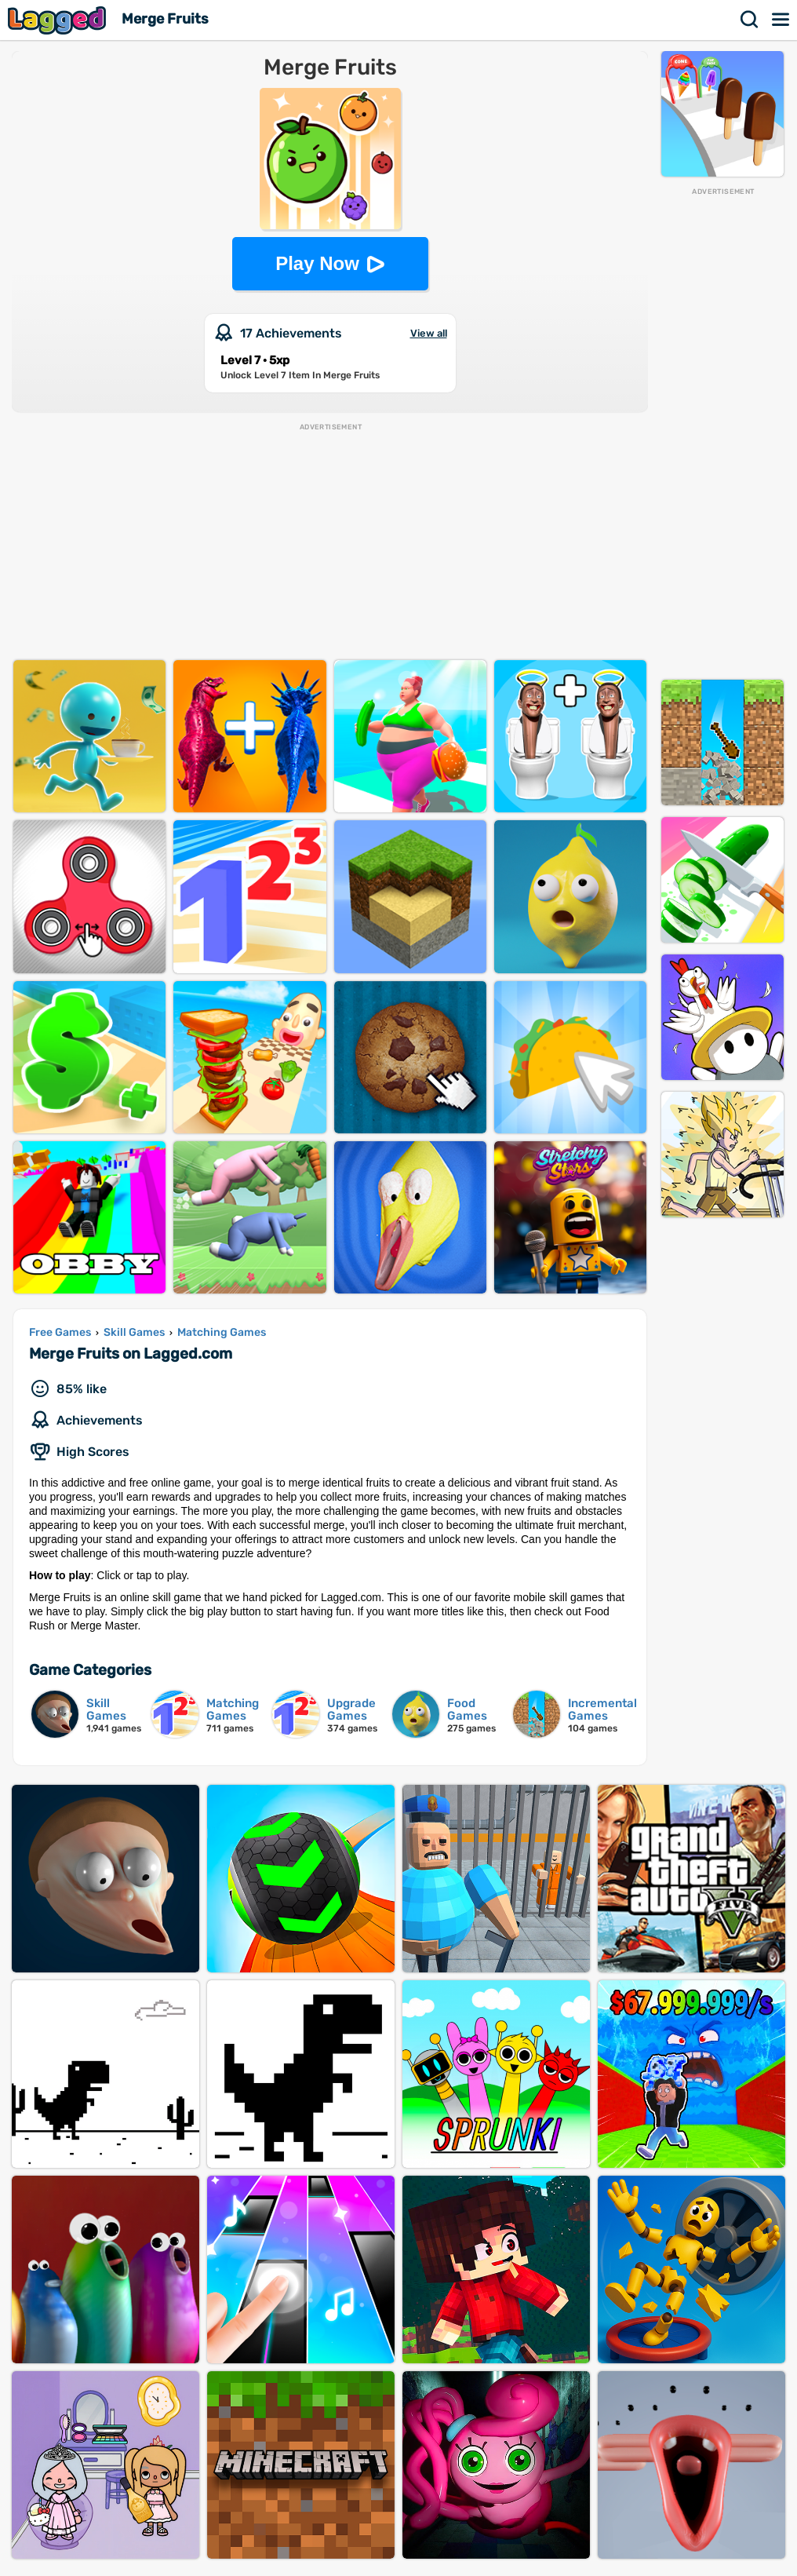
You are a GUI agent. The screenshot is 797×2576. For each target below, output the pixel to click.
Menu (781, 19)
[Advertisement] (722, 432)
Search (750, 19)
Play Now (317, 263)
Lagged (59, 20)
